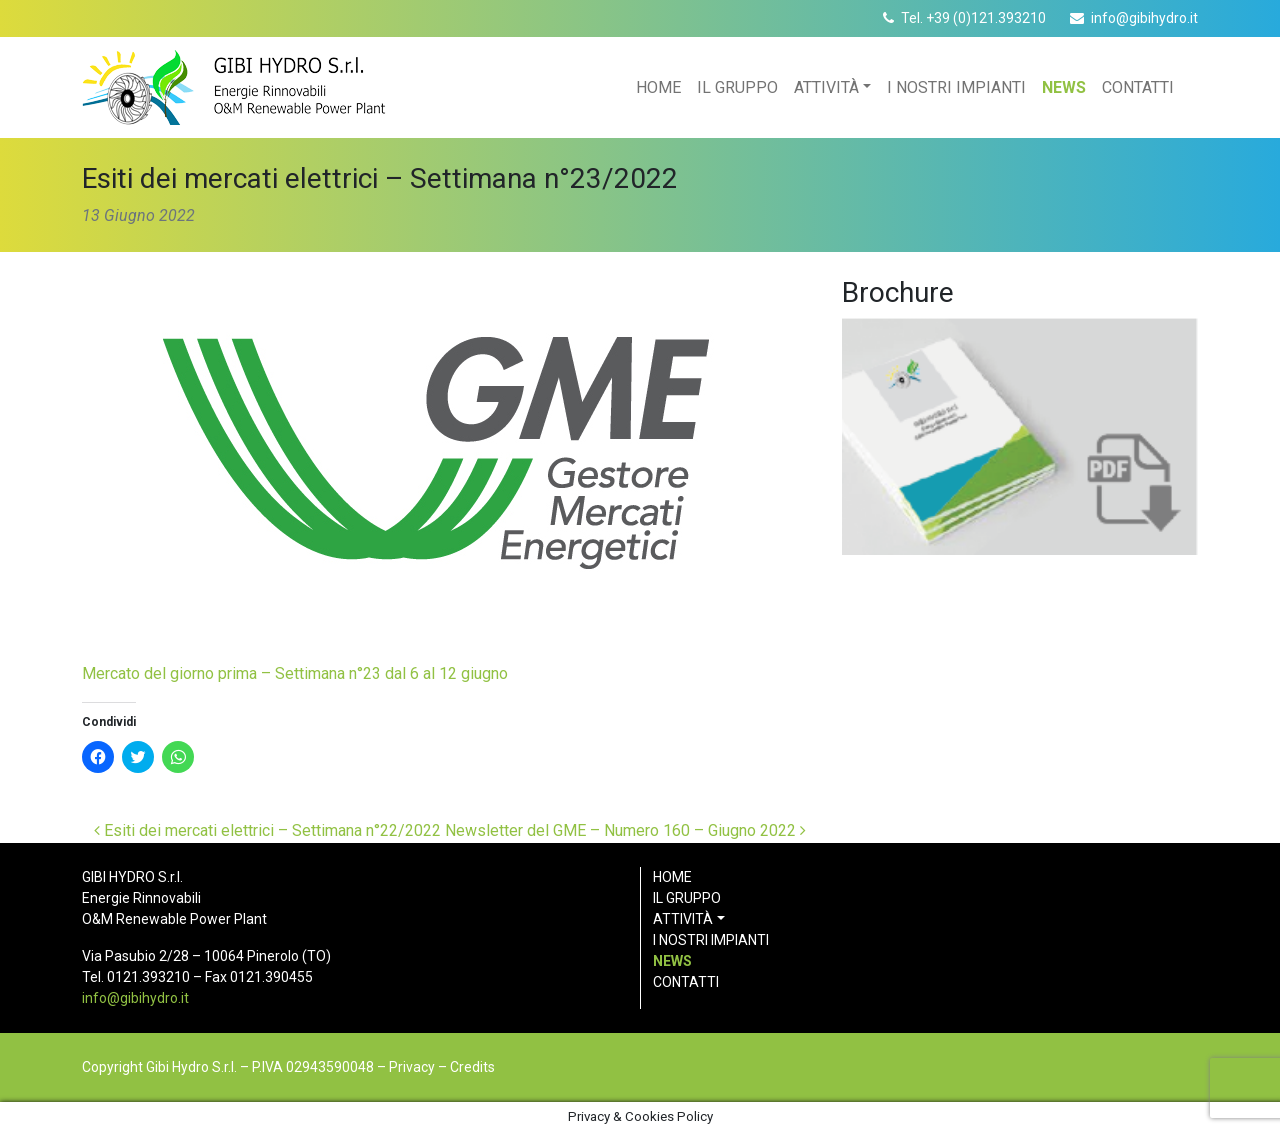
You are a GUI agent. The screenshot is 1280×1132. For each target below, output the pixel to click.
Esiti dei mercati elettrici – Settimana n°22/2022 (267, 830)
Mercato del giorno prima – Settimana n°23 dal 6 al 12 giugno (295, 673)
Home (658, 87)
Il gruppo (737, 87)
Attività (826, 87)
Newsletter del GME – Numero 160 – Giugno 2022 (625, 830)
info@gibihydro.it (1144, 18)
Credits (472, 1067)
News (1064, 87)
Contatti (1138, 87)
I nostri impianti (956, 87)
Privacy (412, 1067)
